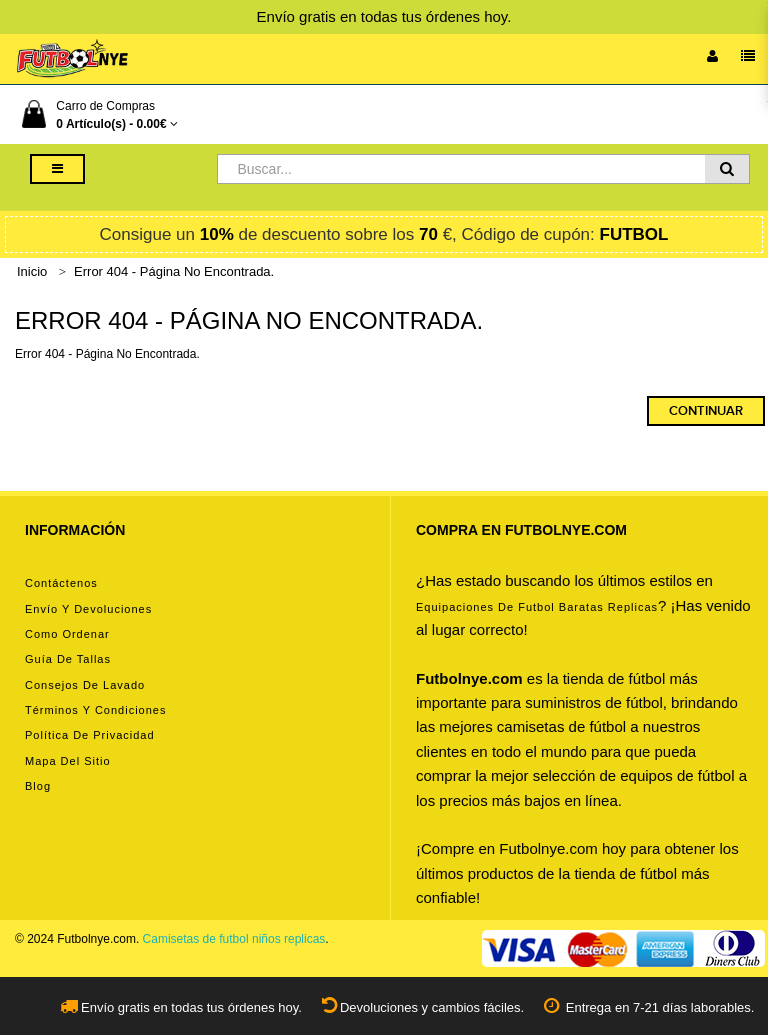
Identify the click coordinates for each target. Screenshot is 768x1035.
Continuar (706, 411)
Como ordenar (67, 634)
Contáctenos (61, 583)
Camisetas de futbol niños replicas (234, 939)
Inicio (32, 271)
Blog (38, 786)
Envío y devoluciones (88, 609)
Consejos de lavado (85, 685)
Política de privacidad (90, 735)
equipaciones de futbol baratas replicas (537, 607)
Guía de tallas (68, 659)
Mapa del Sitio (68, 761)
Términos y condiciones (95, 710)
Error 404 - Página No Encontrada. (174, 271)
